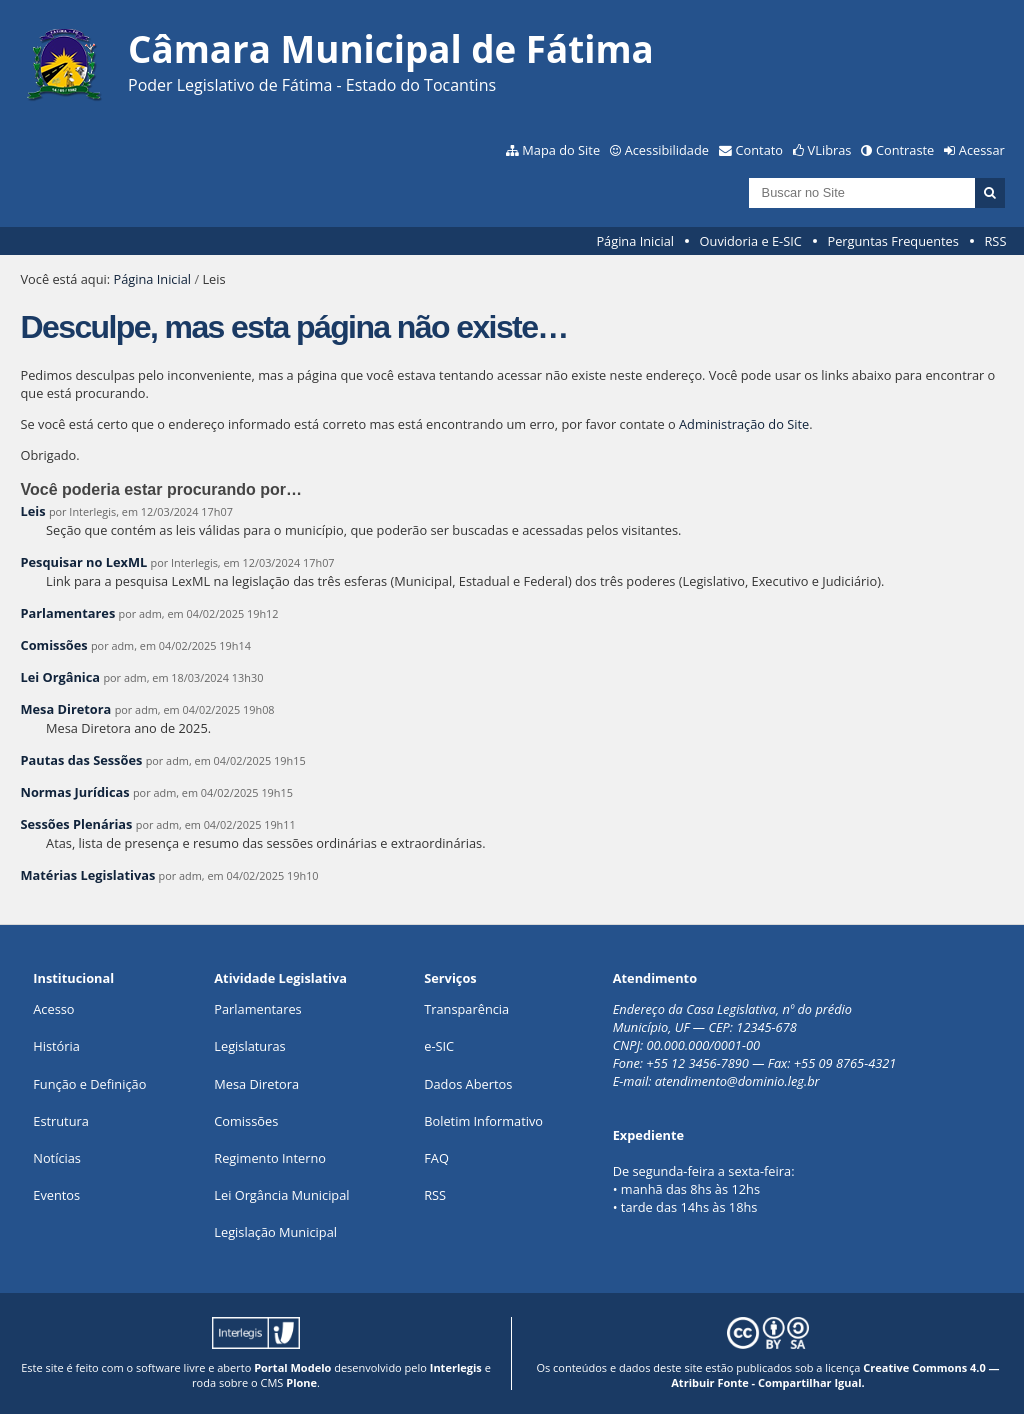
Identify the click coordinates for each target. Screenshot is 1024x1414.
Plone (301, 1382)
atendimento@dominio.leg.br (737, 1081)
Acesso (53, 1009)
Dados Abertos (468, 1084)
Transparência (466, 1009)
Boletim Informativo (483, 1121)
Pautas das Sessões (81, 760)
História (56, 1046)
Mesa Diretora (65, 709)
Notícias (57, 1158)
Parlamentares (67, 613)
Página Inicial (635, 241)
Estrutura (61, 1121)
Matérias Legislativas (87, 875)
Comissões (53, 645)
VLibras (830, 150)
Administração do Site (744, 424)
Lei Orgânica (60, 677)
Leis (32, 511)
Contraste (905, 150)
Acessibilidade (667, 150)
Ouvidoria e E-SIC (751, 241)
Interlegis (456, 1367)
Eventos (56, 1195)
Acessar (982, 150)
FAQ (436, 1158)
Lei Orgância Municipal (281, 1195)
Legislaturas (249, 1046)
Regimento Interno (270, 1158)
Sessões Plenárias (76, 824)
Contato (760, 150)
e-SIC (439, 1046)
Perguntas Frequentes (892, 241)
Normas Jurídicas (74, 792)
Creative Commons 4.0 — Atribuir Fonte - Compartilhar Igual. (835, 1375)
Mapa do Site (561, 150)
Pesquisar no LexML (83, 562)
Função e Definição (89, 1084)
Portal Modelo (292, 1367)
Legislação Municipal (275, 1232)
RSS (995, 241)
